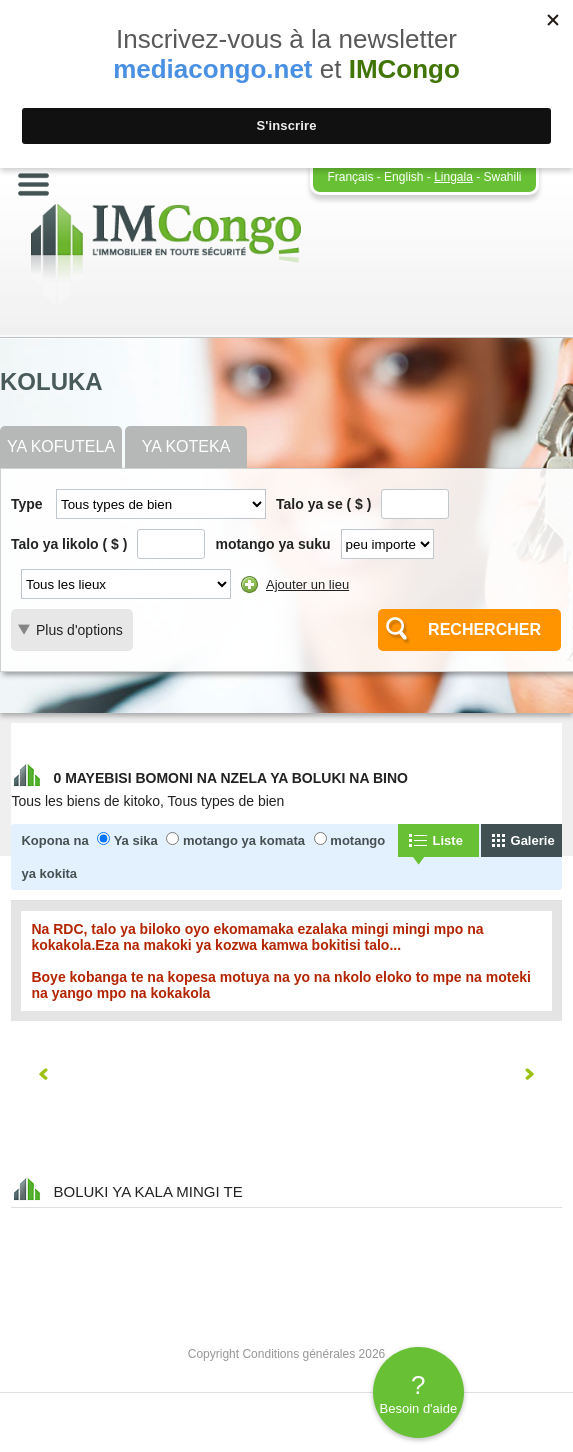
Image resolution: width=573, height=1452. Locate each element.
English (403, 177)
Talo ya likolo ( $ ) (69, 544)
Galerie (533, 840)
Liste (448, 840)
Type (27, 504)
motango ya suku (272, 544)
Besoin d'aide (418, 1393)
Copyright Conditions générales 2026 (286, 1354)
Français (350, 177)
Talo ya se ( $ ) (323, 504)
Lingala (453, 177)
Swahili (503, 177)
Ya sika (136, 840)
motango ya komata (244, 840)
